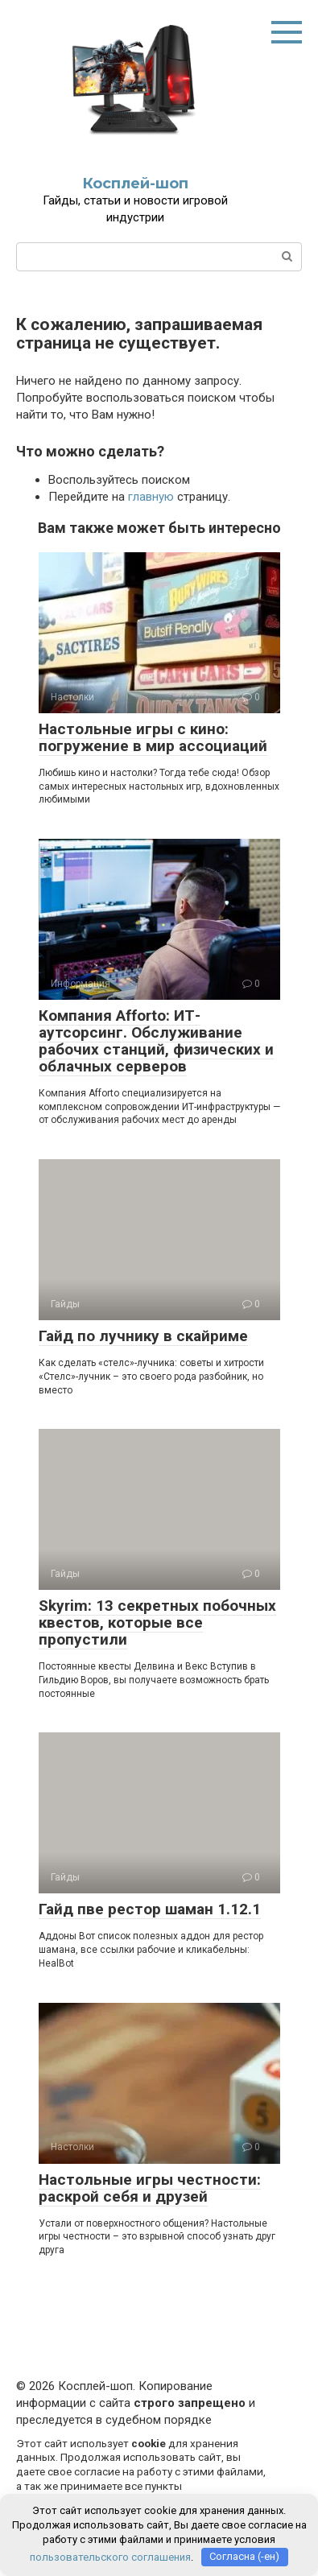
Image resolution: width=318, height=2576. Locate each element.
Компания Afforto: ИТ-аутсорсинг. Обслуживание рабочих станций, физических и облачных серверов (156, 1040)
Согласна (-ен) (244, 2556)
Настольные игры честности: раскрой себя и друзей (150, 2188)
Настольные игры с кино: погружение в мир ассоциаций (153, 737)
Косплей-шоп (135, 183)
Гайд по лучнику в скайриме (143, 1336)
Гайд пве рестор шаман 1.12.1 (150, 1909)
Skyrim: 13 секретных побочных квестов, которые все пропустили (157, 1622)
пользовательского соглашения (110, 2556)
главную (151, 496)
